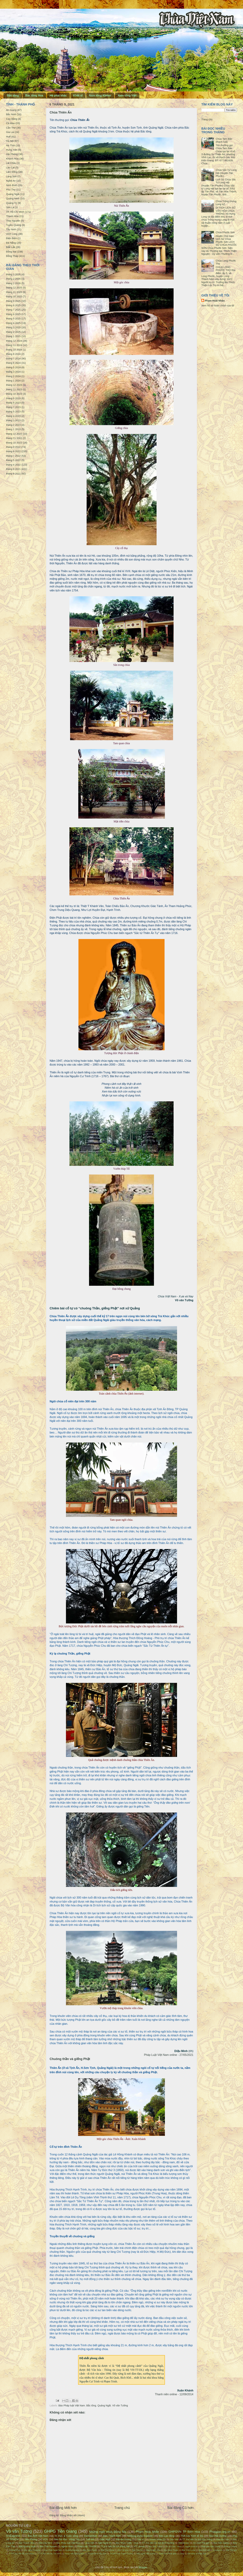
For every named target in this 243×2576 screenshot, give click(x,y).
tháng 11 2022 (14, 438)
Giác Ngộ (105, 2539)
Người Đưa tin (191, 2546)
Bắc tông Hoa (34, 95)
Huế (8, 136)
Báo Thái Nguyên (48, 2546)
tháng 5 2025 (13, 318)
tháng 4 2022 (13, 464)
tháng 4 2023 (13, 416)
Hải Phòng (12, 154)
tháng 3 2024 (13, 371)
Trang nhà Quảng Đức (74, 2554)
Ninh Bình (11, 185)
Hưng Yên (11, 149)
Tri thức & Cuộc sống (66, 2535)
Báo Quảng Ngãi (27, 2546)
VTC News (139, 2546)
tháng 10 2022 (14, 442)
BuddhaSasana (72, 2550)
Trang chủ (122, 2508)
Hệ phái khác (58, 95)
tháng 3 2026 (13, 274)
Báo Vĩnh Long (188, 2550)
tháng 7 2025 (13, 309)
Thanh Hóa (12, 216)
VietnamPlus (14, 2550)
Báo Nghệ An (105, 2543)
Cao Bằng (11, 118)
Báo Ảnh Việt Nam (38, 2535)
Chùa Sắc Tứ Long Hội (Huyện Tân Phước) (226, 173)
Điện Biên (11, 238)
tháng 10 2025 (14, 296)
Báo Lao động (166, 2535)
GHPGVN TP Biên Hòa (184, 2531)
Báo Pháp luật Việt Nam (71, 2405)
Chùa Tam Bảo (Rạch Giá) (224, 140)
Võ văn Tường (120, 2405)
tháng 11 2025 (14, 292)
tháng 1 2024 (13, 380)
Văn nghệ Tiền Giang (146, 2554)
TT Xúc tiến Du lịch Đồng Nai (114, 2546)
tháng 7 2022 (13, 455)
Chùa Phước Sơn (225, 232)
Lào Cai (10, 167)
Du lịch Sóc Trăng (174, 2546)
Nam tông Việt (127, 95)
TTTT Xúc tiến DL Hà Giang (21, 2554)
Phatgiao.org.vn (220, 2531)
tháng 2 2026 (13, 278)
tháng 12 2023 (14, 385)
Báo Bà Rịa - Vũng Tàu (67, 2539)
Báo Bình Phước (90, 2550)
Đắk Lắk (10, 247)
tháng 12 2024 (14, 340)
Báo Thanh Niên (112, 2535)
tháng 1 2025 (13, 336)
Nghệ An (11, 180)
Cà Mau (10, 123)
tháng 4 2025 (13, 323)
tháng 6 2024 (13, 362)
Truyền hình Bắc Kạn (97, 2554)
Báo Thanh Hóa (26, 2543)
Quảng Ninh (12, 198)
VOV (45, 2539)
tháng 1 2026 (13, 283)
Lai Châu (11, 163)
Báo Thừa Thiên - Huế (127, 2543)
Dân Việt (174, 2539)
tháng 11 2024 (14, 345)
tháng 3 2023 (13, 420)
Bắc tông (13, 95)
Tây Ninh (11, 229)
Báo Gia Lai (137, 2550)
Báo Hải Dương (218, 2535)
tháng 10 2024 (14, 349)
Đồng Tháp (12, 256)
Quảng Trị (11, 203)
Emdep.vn (218, 2550)
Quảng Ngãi (104, 2405)
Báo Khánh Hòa (153, 2550)
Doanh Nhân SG (157, 2539)
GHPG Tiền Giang (60, 2531)
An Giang (11, 110)
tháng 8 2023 (13, 402)
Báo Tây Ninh (45, 2543)
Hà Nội (10, 141)
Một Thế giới (231, 2550)
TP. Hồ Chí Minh (15, 211)
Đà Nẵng (11, 242)
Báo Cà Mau (123, 2550)
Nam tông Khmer (100, 95)
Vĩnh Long (12, 234)
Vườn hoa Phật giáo (168, 2554)
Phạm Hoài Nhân (215, 300)
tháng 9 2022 (13, 447)
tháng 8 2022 (13, 451)
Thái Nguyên (13, 220)
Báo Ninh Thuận (171, 2550)
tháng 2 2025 (13, 332)
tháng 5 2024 (13, 367)
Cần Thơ (11, 127)
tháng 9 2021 (13, 469)
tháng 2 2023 (13, 425)
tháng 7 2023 (13, 407)
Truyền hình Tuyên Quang (121, 2554)
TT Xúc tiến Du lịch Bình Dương (158, 2543)
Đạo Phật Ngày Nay (53, 2550)
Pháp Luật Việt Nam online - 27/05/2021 (168, 2054)
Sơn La (10, 207)
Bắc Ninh (11, 114)
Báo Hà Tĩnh (222, 2539)
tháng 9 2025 (13, 301)
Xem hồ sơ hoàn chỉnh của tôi (217, 305)
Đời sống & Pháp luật (196, 2554)
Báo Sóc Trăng (155, 2546)
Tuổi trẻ (90, 2539)
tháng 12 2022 (14, 433)
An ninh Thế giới (201, 2543)
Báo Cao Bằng (107, 2550)
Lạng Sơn (11, 176)
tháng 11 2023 (14, 389)
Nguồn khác (67, 2546)
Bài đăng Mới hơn (63, 2508)
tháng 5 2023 (13, 411)
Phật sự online (230, 2546)
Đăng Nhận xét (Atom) (72, 2515)
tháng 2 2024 (13, 376)
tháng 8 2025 (13, 305)
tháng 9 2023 (13, 398)
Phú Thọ (10, 189)
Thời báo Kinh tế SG (192, 2535)
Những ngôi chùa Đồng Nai (108, 2531)
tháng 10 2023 (14, 393)
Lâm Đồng (12, 171)
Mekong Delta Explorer (140, 2535)
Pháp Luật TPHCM (86, 2546)
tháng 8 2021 (13, 473)
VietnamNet (90, 2535)
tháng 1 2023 (13, 429)
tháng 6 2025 (13, 314)
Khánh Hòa (12, 158)
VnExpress (13, 2535)
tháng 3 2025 (13, 327)
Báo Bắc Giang (221, 2543)
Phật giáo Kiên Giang (210, 2546)
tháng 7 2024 (13, 358)
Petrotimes (183, 2543)
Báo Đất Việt (204, 2550)
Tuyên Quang (13, 225)
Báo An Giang (123, 2539)
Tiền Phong (30, 2539)
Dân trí (140, 2539)
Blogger (143, 2567)
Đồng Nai (11, 251)
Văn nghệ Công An (32, 2550)
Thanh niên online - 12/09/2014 (174, 2394)
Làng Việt (89, 2543)
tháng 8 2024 (13, 354)
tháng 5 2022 (13, 460)
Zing (182, 2554)
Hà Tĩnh (10, 145)
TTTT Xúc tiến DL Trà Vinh (49, 2554)
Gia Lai (10, 132)
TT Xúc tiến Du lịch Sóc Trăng (197, 2539)
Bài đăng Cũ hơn (180, 2508)
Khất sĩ (78, 95)
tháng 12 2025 (14, 287)
